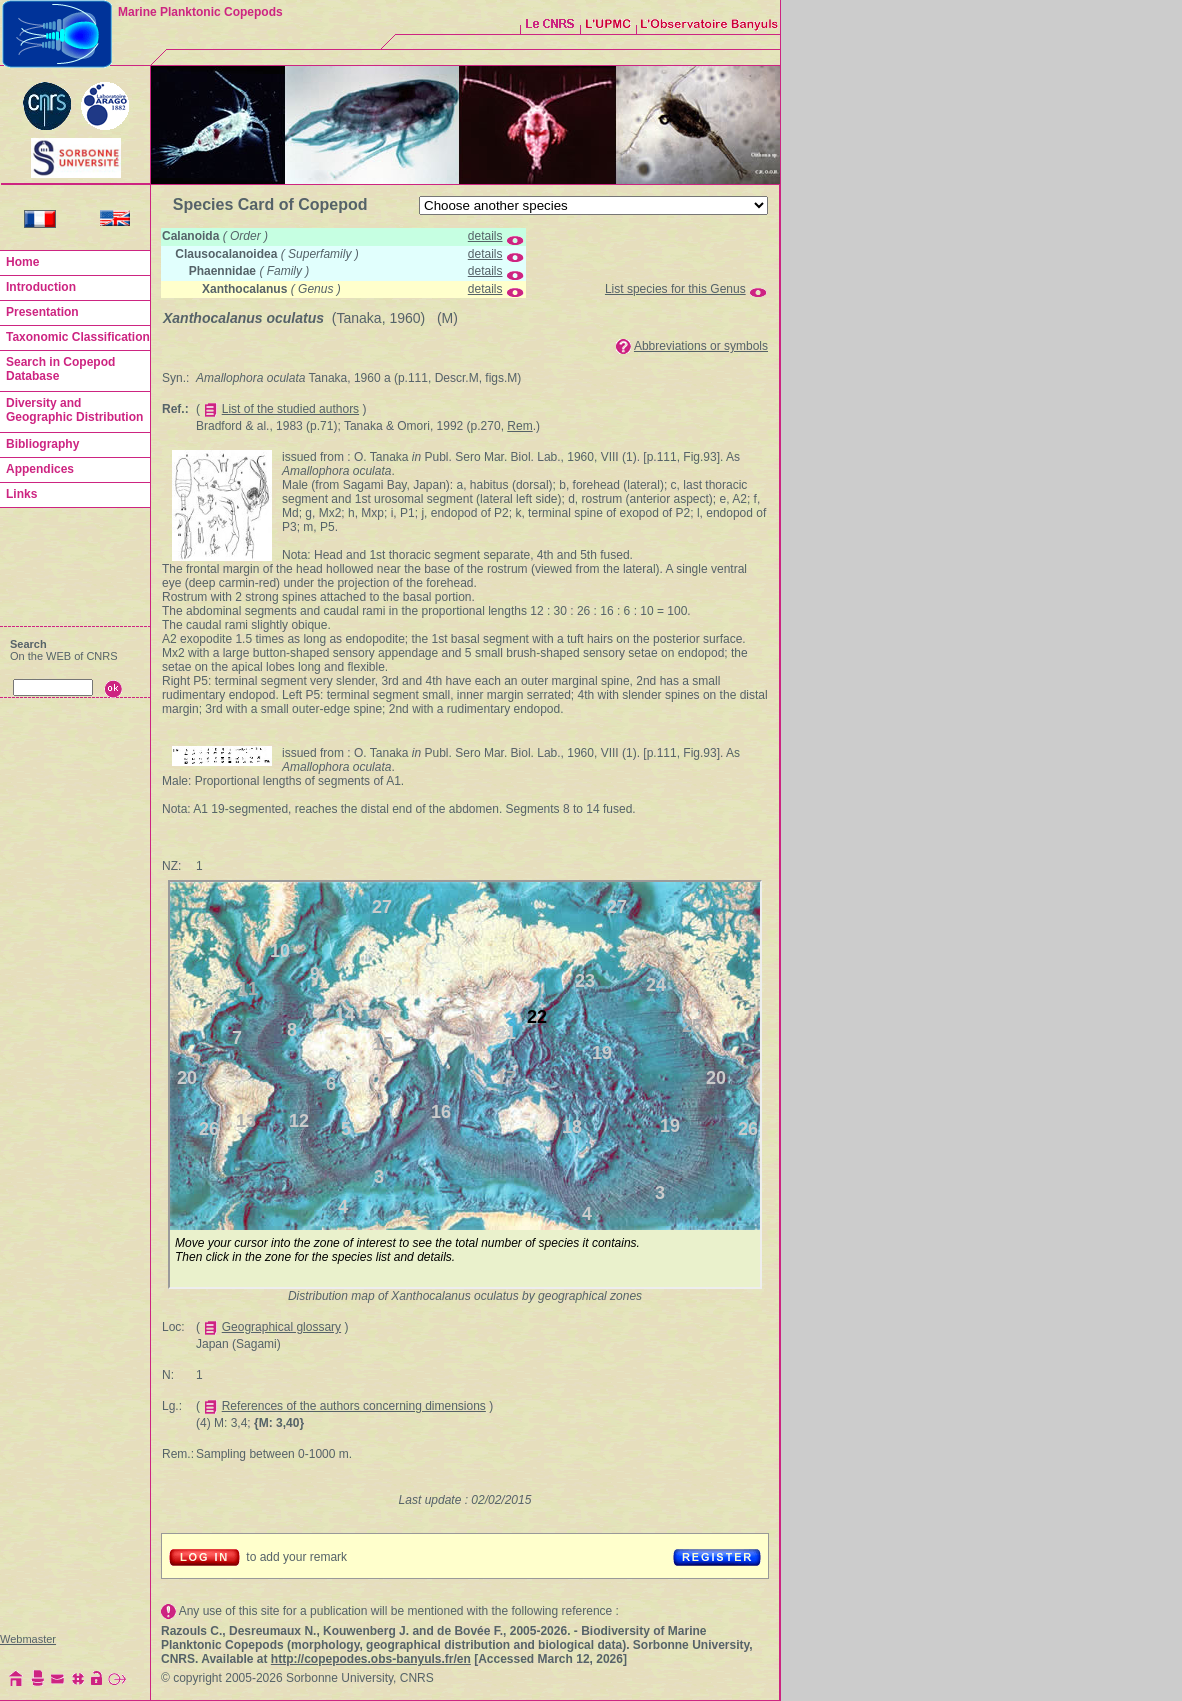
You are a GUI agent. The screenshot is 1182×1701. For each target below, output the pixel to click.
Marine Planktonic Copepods (200, 12)
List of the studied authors (290, 409)
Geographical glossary (281, 1327)
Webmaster (28, 1639)
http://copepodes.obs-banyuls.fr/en (371, 1659)
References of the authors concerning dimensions (354, 1406)
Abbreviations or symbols (701, 346)
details (485, 236)
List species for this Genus (675, 289)
